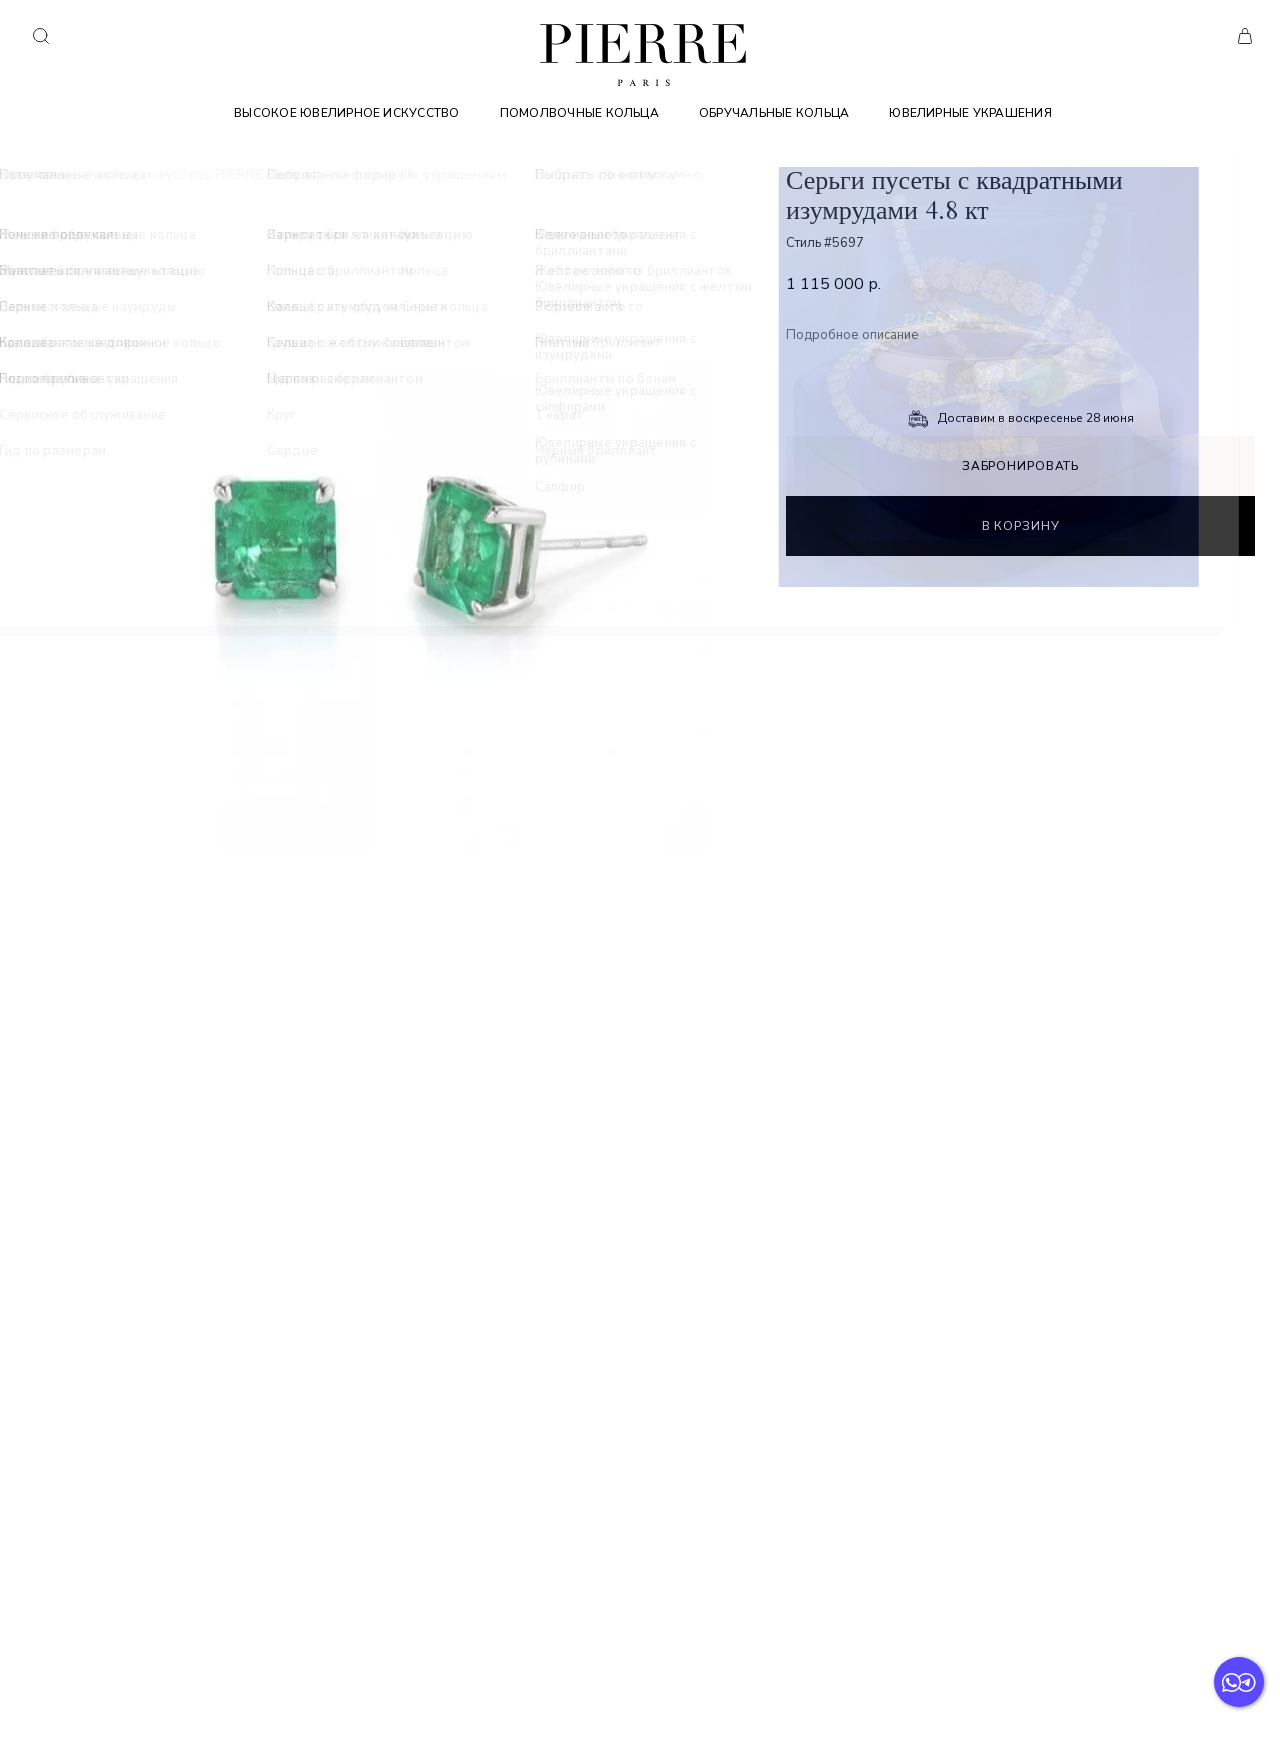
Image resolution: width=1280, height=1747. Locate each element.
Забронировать (1020, 466)
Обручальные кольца (774, 113)
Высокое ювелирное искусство (346, 113)
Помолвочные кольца (579, 113)
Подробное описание (852, 335)
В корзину (1021, 526)
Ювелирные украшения (970, 113)
